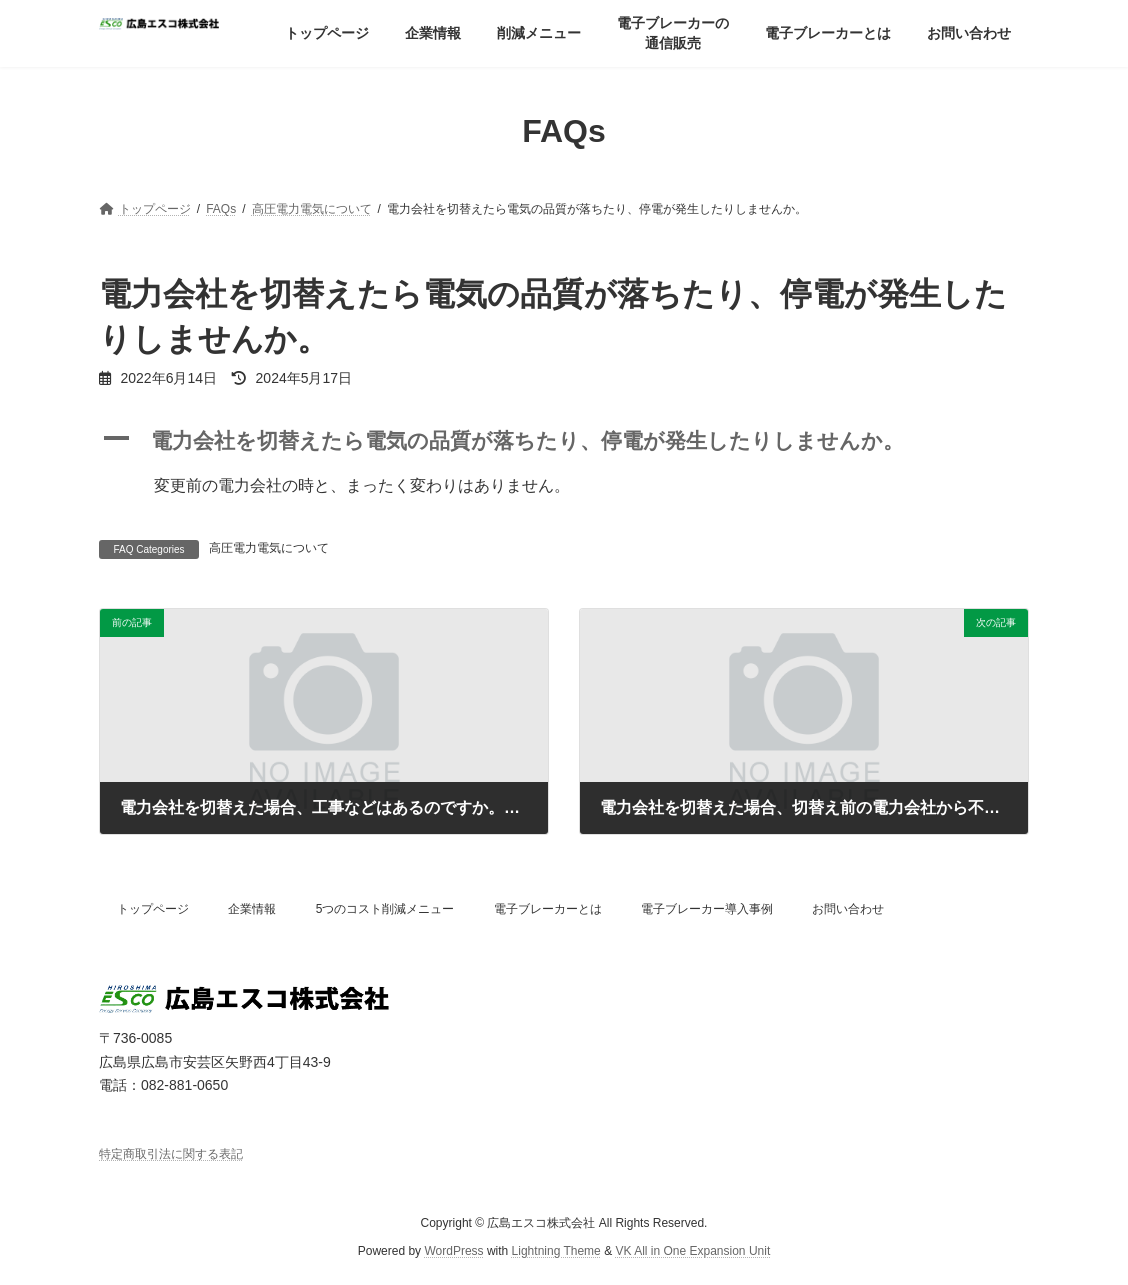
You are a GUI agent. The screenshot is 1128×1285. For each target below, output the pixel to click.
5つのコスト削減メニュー (385, 909)
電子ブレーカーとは (548, 909)
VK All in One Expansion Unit (692, 1251)
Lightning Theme (556, 1251)
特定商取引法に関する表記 (171, 1154)
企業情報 (252, 909)
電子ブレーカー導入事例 (707, 909)
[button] (564, 442)
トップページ (153, 909)
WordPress (453, 1251)
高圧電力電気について (269, 548)
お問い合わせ (848, 909)
